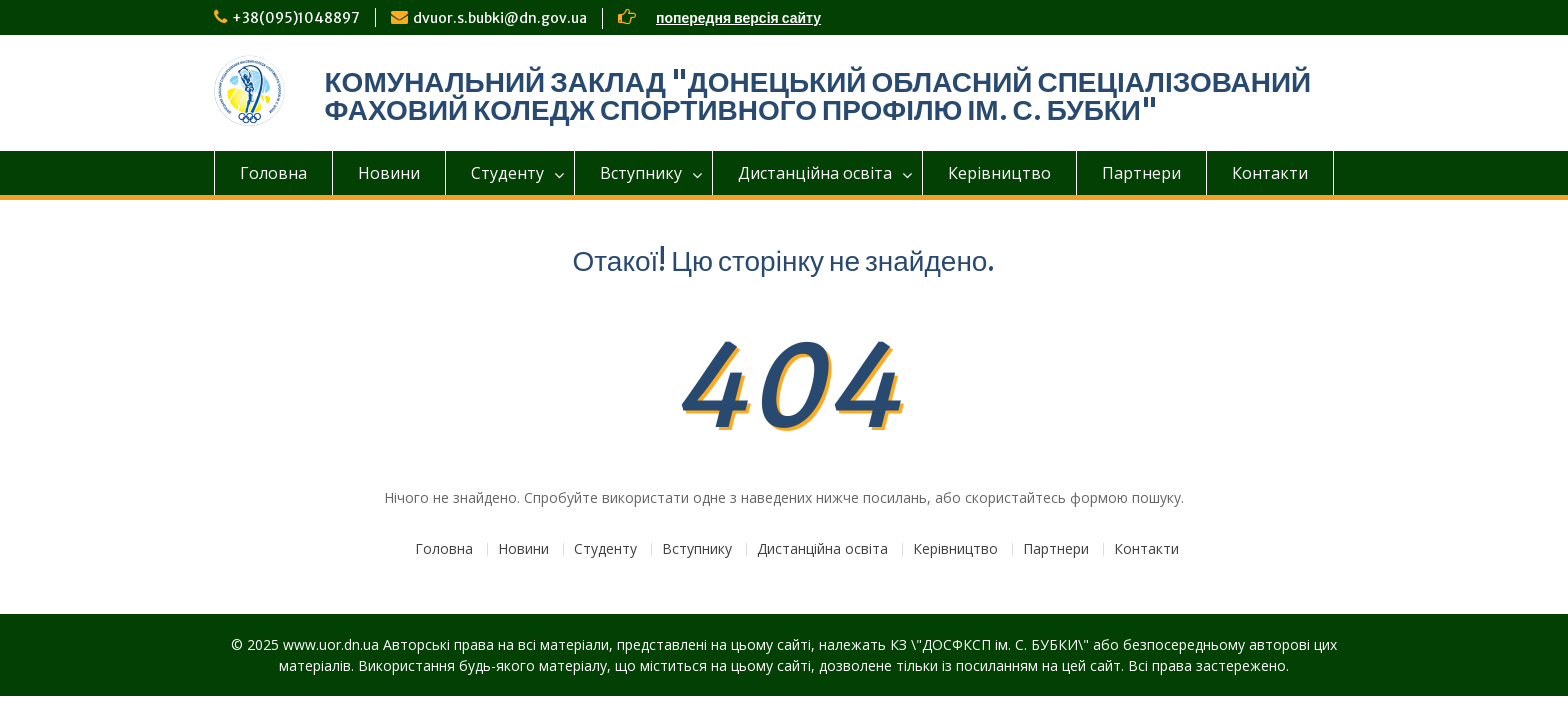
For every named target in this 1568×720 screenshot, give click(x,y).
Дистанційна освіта (815, 173)
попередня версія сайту (738, 18)
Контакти (1270, 173)
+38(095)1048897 (296, 18)
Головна (273, 173)
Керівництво (999, 173)
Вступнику (641, 173)
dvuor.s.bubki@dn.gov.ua (500, 18)
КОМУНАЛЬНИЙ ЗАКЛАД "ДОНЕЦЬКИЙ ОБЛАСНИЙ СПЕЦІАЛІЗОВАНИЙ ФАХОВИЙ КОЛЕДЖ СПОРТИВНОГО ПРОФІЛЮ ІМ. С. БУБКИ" (818, 96)
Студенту (507, 173)
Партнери (1141, 173)
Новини (389, 173)
